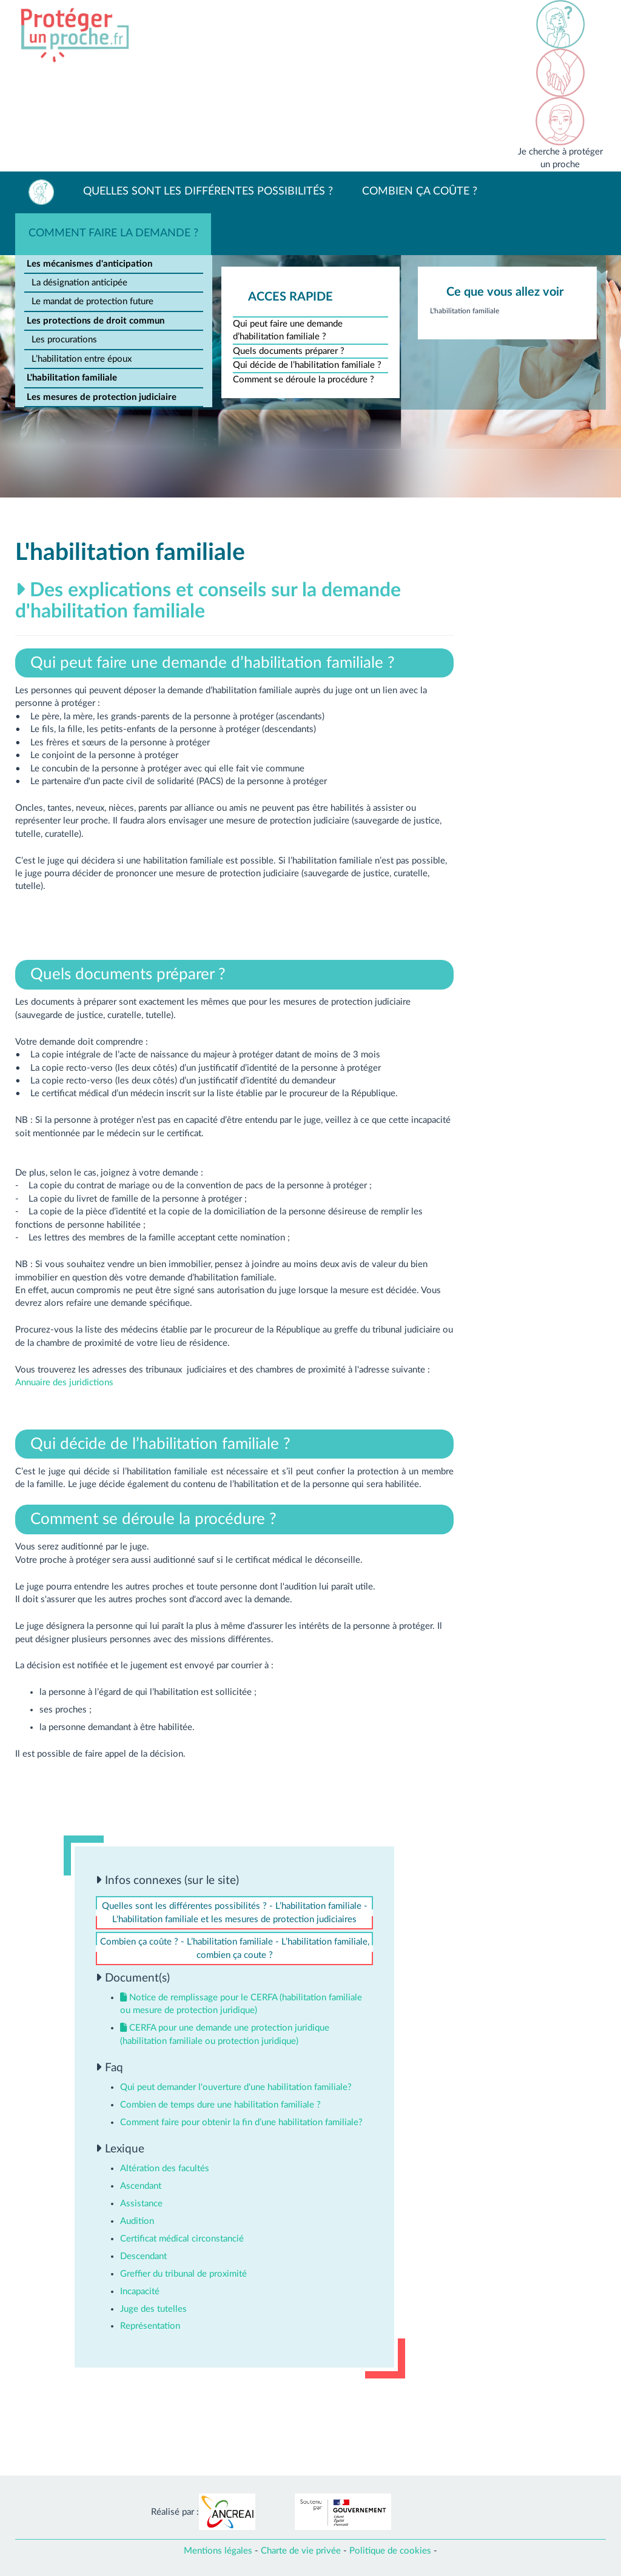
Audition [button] (137, 2221)
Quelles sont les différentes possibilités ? (208, 191)
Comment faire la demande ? (113, 233)
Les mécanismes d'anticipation (89, 263)
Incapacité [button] (139, 2291)
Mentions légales (218, 2550)
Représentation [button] (150, 2326)
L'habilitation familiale (72, 377)
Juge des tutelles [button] (153, 2309)
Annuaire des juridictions (64, 1382)
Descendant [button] (143, 2256)
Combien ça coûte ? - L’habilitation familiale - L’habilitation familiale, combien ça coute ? (234, 1948)
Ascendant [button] (140, 2186)
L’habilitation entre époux (82, 359)
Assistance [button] (141, 2203)
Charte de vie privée (301, 2550)
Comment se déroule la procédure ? (303, 379)
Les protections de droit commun (95, 320)
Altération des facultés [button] (164, 2168)
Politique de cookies (390, 2550)
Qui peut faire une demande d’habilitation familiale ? (288, 330)
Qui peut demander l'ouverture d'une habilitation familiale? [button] (236, 2087)
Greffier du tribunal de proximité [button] (183, 2273)
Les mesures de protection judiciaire (101, 397)
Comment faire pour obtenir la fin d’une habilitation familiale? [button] (241, 2122)
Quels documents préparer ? (288, 351)
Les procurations (64, 339)
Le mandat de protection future (92, 301)
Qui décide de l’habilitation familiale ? (307, 365)
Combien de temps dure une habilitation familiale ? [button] (220, 2104)
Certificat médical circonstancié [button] (182, 2238)
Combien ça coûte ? (419, 191)
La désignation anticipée (79, 282)
